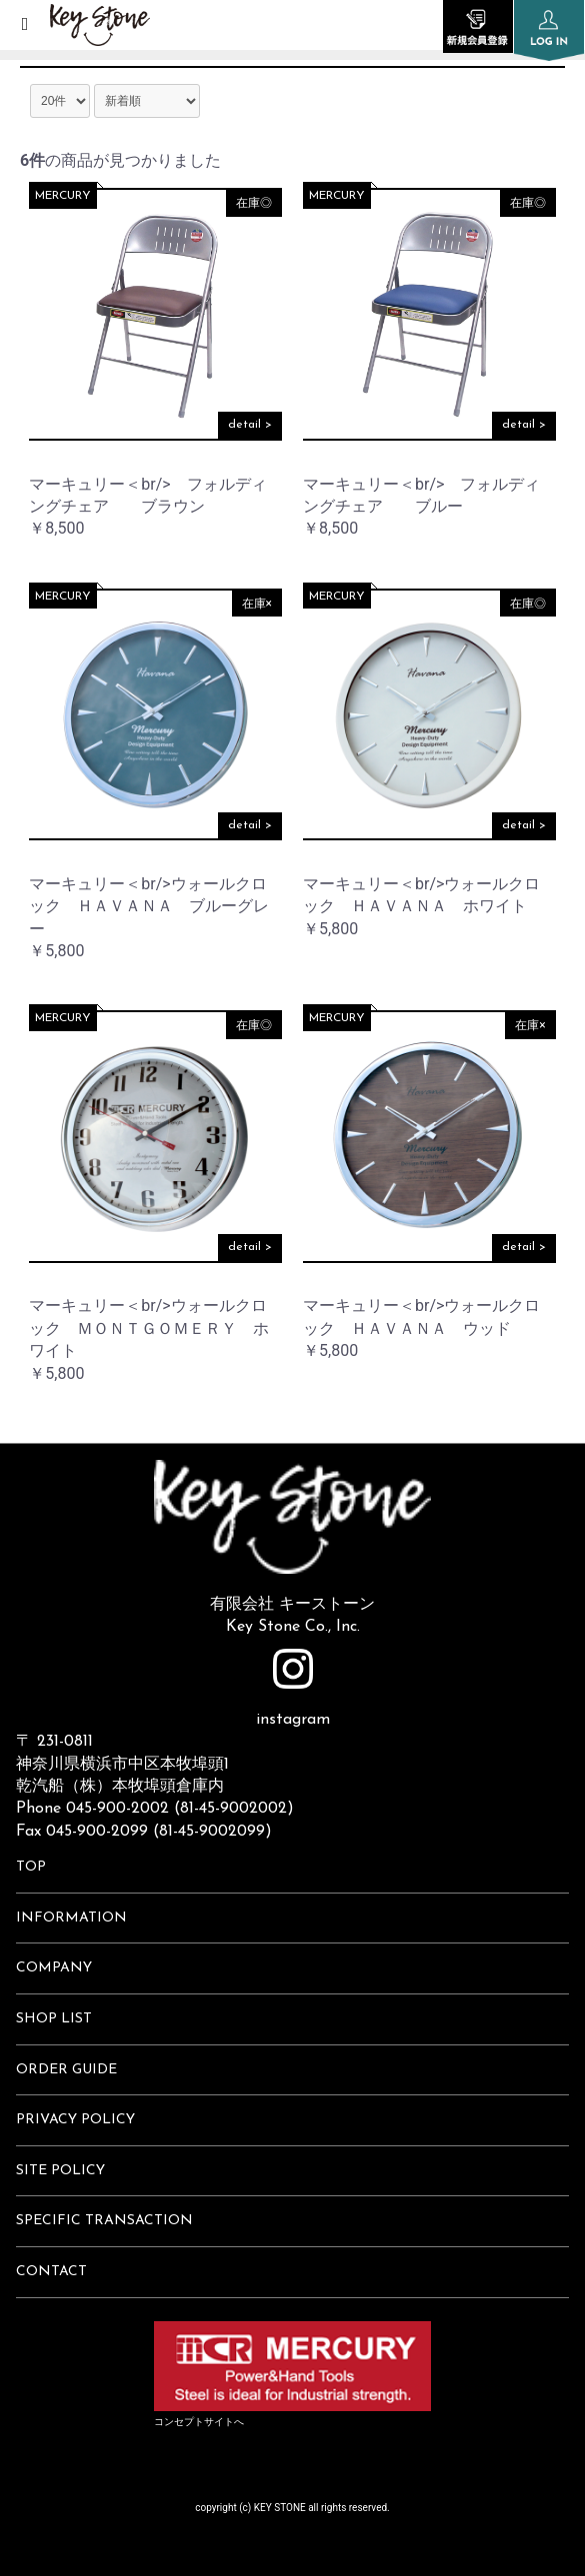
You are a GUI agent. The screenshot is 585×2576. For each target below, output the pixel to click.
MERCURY (63, 196)
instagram (293, 1688)
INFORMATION (71, 1918)
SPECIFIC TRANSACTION (104, 2220)
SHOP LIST (54, 2018)
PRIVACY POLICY (75, 2119)
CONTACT (51, 2271)
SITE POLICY (60, 2170)
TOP (31, 1867)
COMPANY (54, 1967)
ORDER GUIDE (66, 2069)
